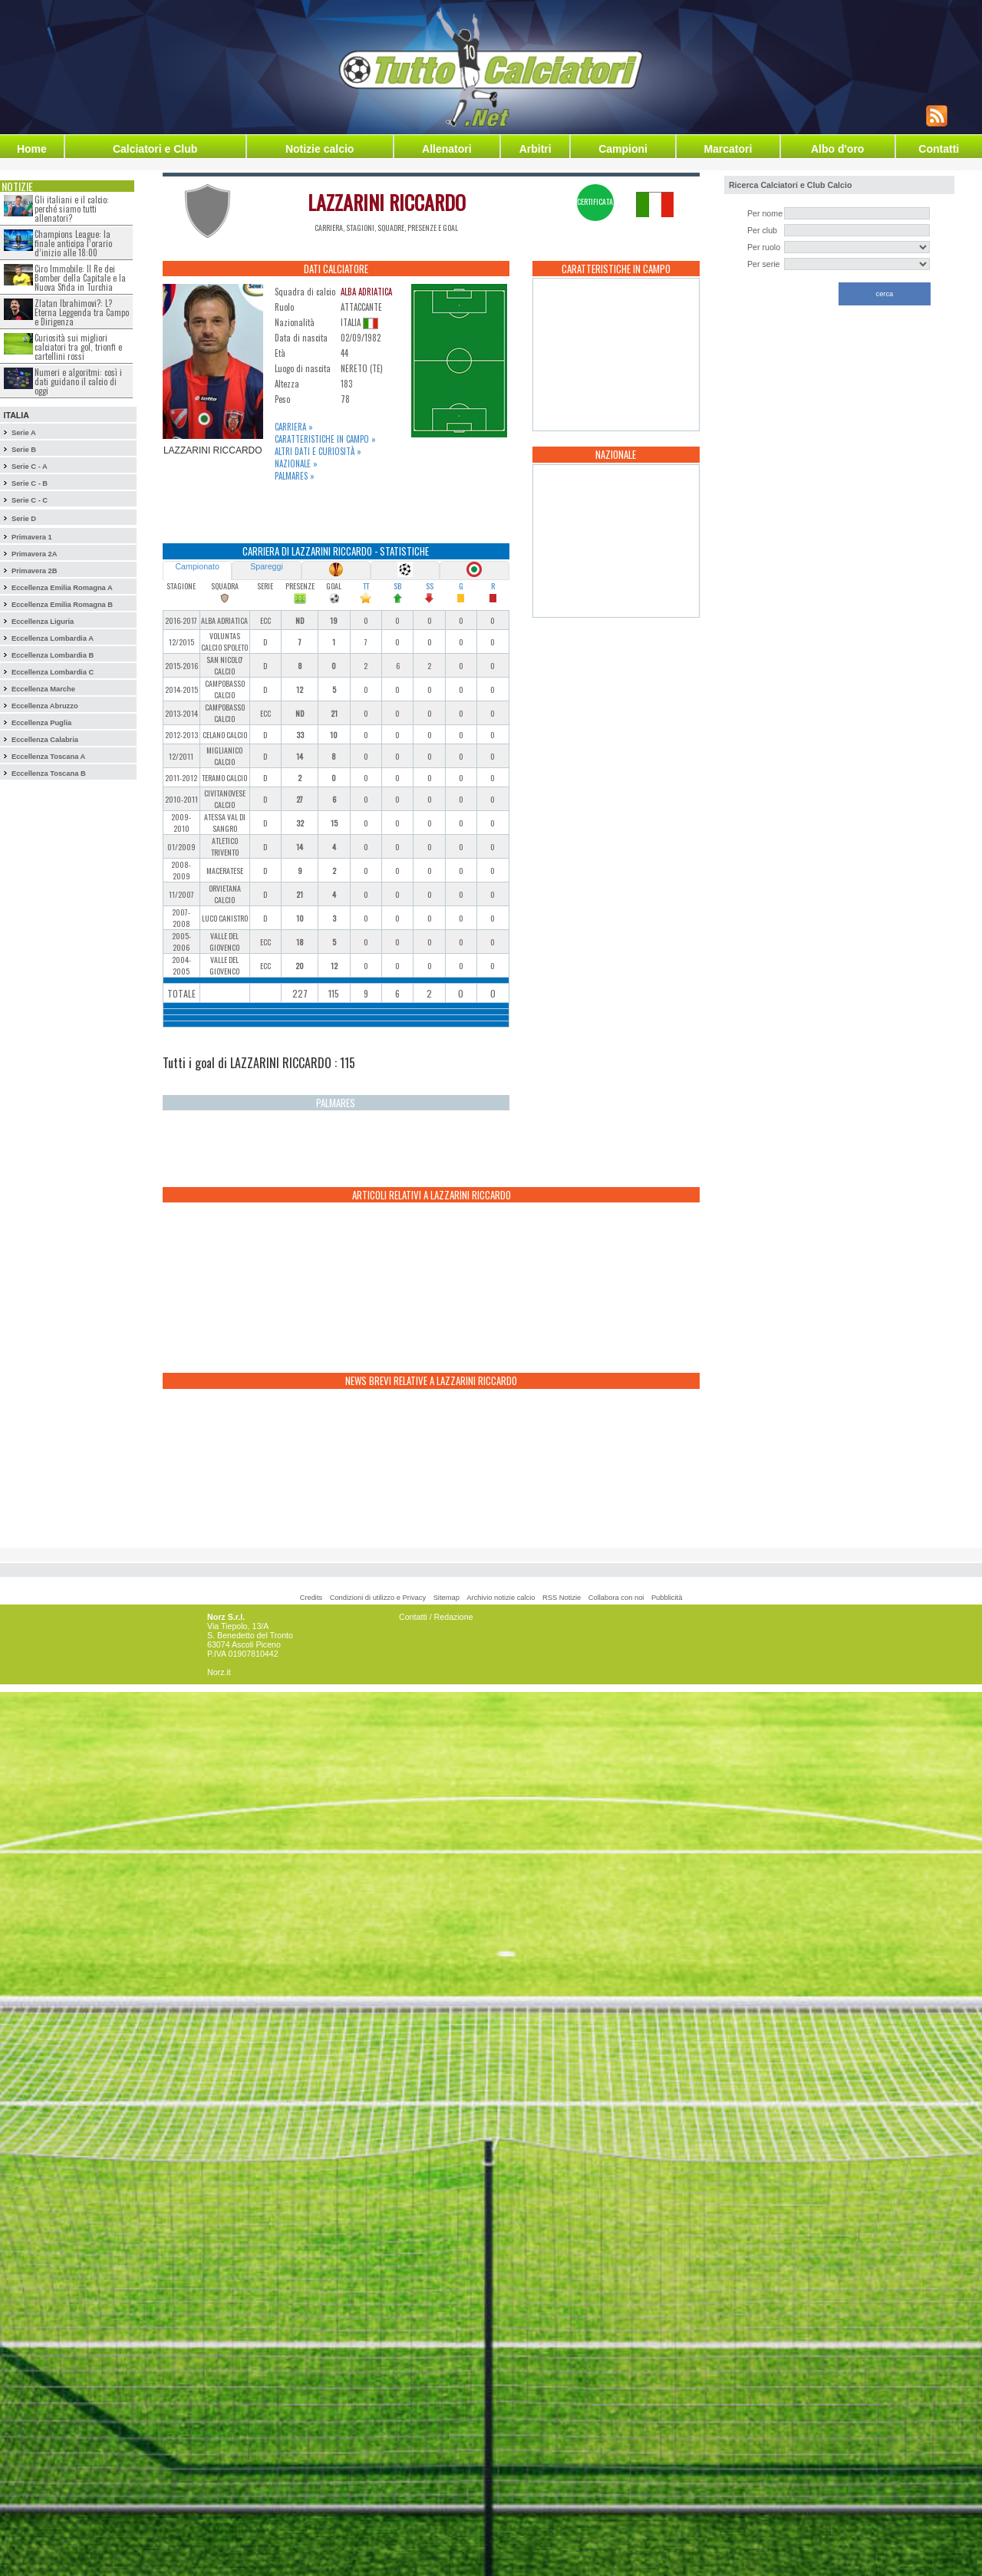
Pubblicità (666, 1597)
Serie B (24, 450)
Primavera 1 (32, 537)
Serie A (24, 433)
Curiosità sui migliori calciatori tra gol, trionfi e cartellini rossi (78, 347)
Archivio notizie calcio (500, 1597)
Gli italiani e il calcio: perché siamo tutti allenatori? (72, 209)
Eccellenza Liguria (43, 621)
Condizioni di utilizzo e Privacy (378, 1597)
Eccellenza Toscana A (48, 756)
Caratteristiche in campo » (325, 439)
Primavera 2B (35, 571)
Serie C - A (30, 466)
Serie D (24, 519)
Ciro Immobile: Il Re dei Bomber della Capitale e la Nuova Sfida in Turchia (80, 278)
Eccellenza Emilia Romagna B (62, 605)
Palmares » (295, 476)
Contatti (938, 149)
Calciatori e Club (155, 149)
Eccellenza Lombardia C (53, 672)
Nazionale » (296, 463)
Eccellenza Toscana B (49, 773)
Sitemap (446, 1597)
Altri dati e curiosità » (318, 451)
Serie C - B (30, 483)
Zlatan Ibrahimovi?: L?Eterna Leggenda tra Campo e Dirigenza (82, 312)
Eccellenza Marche (43, 689)
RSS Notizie (561, 1597)
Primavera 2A (35, 554)
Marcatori (728, 149)
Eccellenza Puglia (41, 723)
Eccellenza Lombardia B (53, 655)
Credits (311, 1597)
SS (429, 586)
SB (397, 586)
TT (366, 586)
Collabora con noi (616, 1597)
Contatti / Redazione (436, 1616)
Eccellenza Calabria (45, 740)
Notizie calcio (319, 149)
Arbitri (535, 149)
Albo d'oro (837, 149)
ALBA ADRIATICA (366, 291)
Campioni (623, 149)
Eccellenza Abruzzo (45, 706)
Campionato (197, 566)
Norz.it (219, 1672)
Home (32, 149)
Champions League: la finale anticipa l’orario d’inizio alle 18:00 (73, 243)
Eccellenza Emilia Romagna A (62, 588)
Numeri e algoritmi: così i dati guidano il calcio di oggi (78, 381)
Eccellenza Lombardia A (53, 638)
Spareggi (266, 566)
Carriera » (294, 427)
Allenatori (447, 149)
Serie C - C (30, 500)
